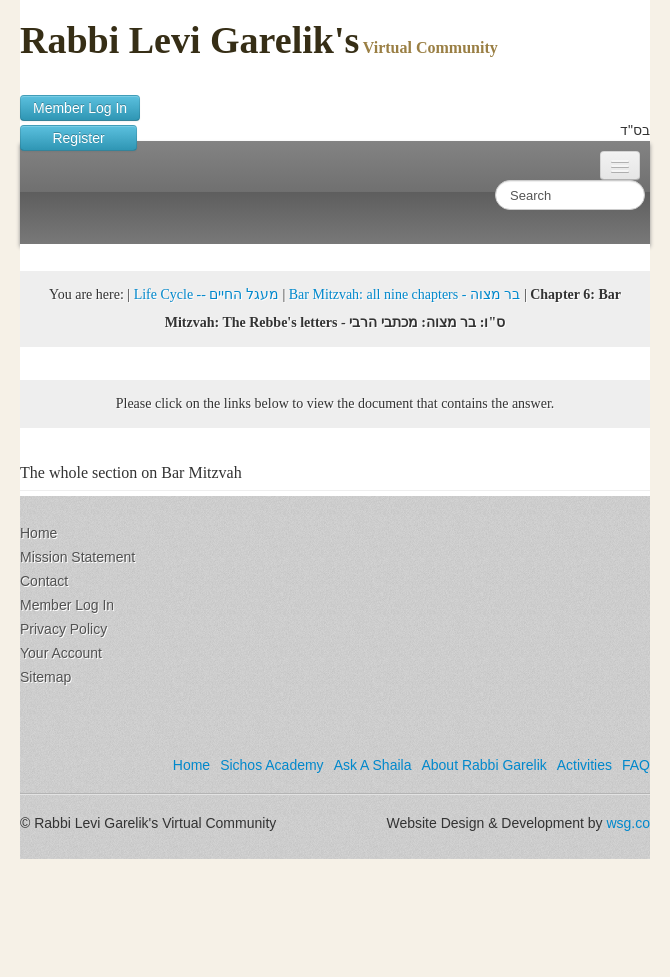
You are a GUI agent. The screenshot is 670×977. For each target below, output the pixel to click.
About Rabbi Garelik (483, 765)
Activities (584, 765)
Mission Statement (77, 557)
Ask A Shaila (373, 765)
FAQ (636, 765)
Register (78, 138)
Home (38, 533)
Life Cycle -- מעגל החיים (206, 294)
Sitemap (45, 677)
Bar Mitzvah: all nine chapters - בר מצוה (405, 294)
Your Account (61, 653)
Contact (44, 581)
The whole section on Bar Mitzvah (131, 472)
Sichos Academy (272, 765)
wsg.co (628, 823)
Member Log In (80, 108)
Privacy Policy (63, 629)
